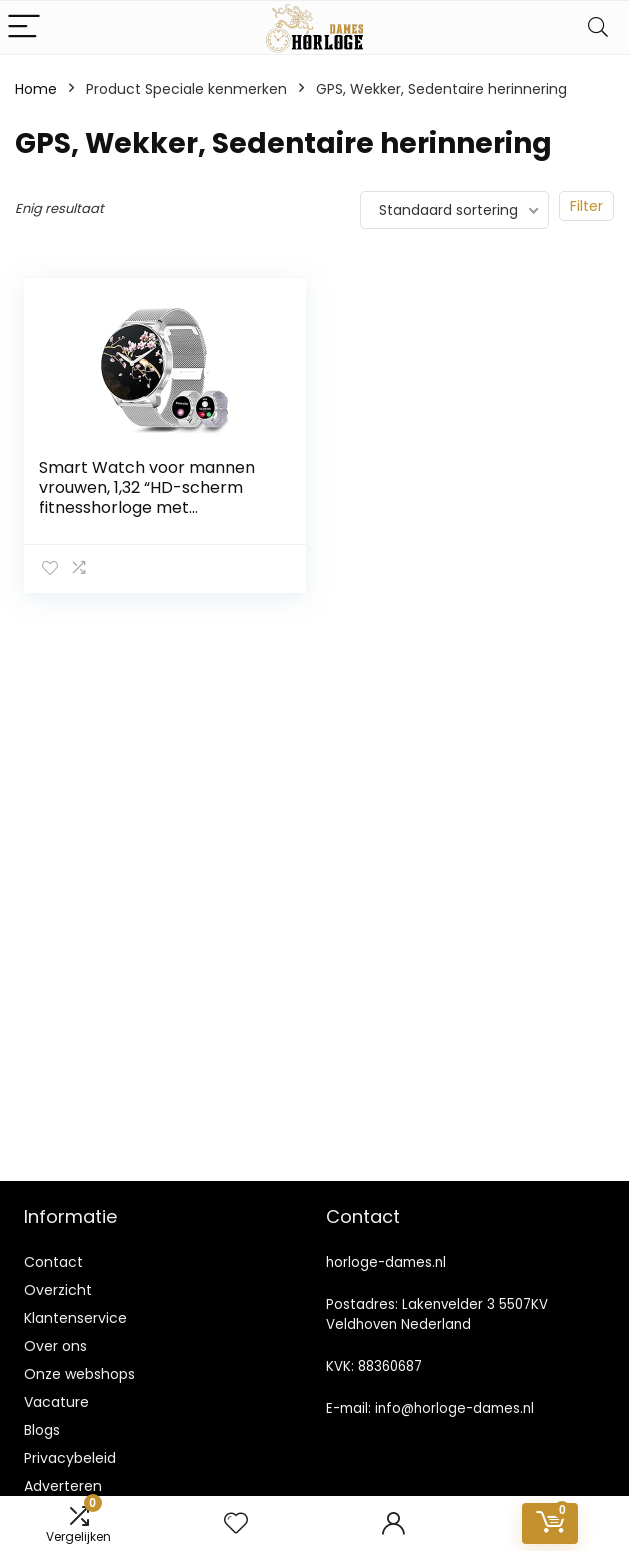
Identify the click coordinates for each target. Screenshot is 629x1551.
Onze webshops (79, 1374)
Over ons (55, 1346)
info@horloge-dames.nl (454, 1408)
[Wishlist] (236, 1523)
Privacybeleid (70, 1458)
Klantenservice (75, 1318)
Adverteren (63, 1486)
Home (36, 89)
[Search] (598, 27)
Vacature (56, 1402)
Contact (53, 1262)
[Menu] (24, 27)
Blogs (42, 1430)
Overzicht (58, 1290)
